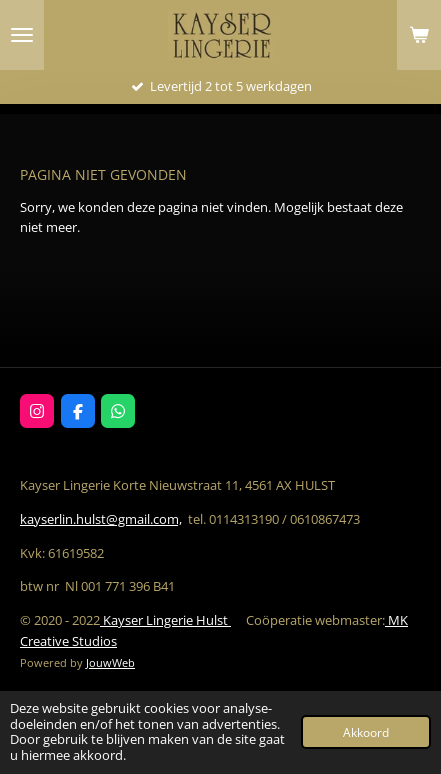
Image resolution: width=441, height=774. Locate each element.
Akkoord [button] (366, 732)
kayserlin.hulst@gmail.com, (101, 519)
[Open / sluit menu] (22, 35)
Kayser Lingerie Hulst (165, 620)
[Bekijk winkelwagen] (419, 35)
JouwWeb (110, 662)
